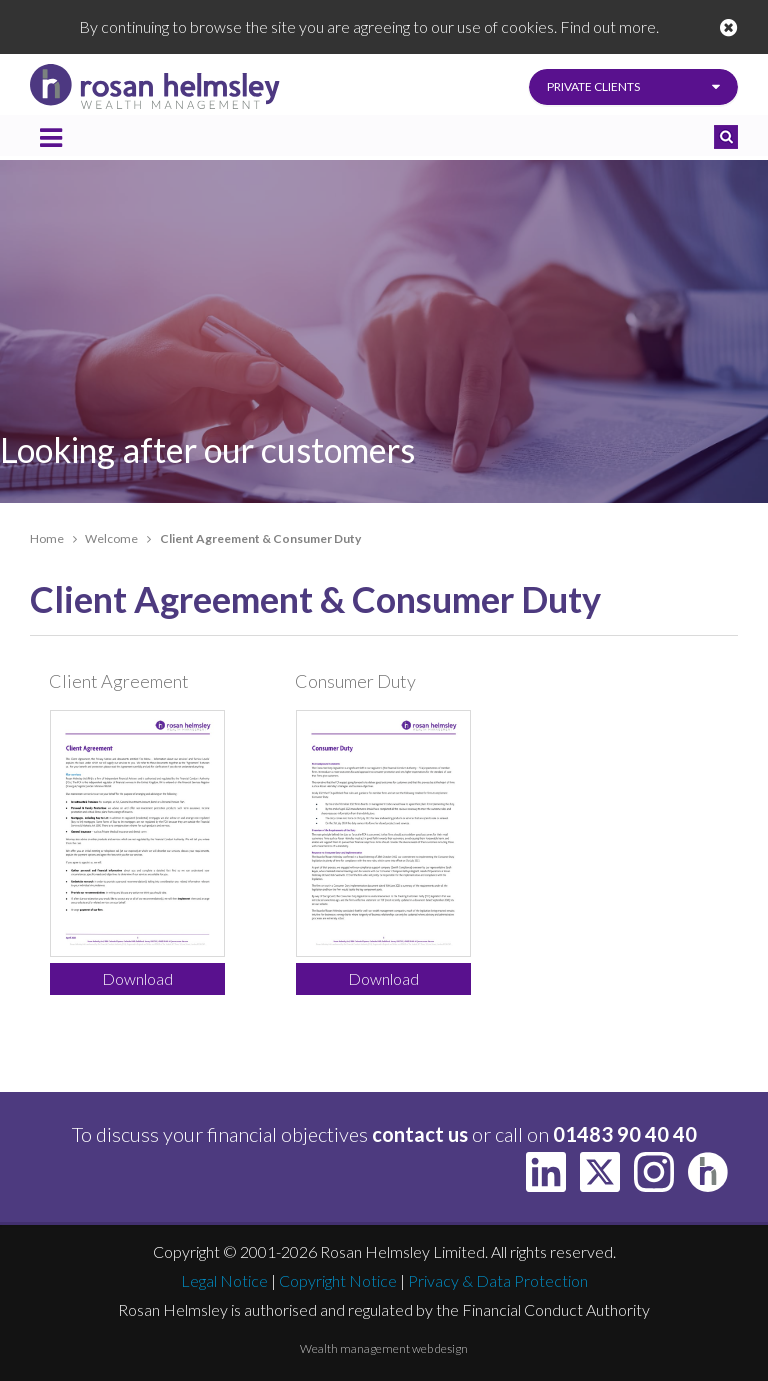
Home (47, 538)
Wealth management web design (384, 1348)
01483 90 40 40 (625, 1134)
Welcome (111, 538)
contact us (420, 1134)
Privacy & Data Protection (498, 1280)
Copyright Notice (338, 1280)
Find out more (608, 26)
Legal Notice (224, 1280)
